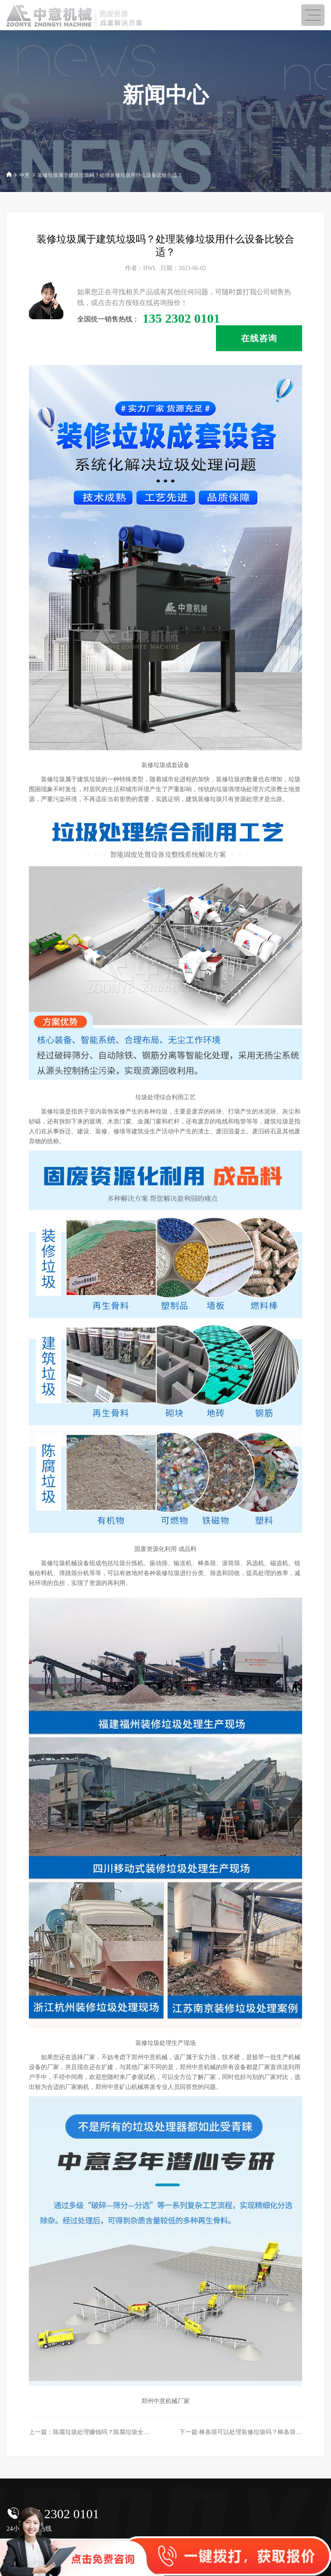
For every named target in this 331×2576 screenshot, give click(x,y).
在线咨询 (259, 338)
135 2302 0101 (60, 2514)
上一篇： (107, 2431)
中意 (24, 175)
